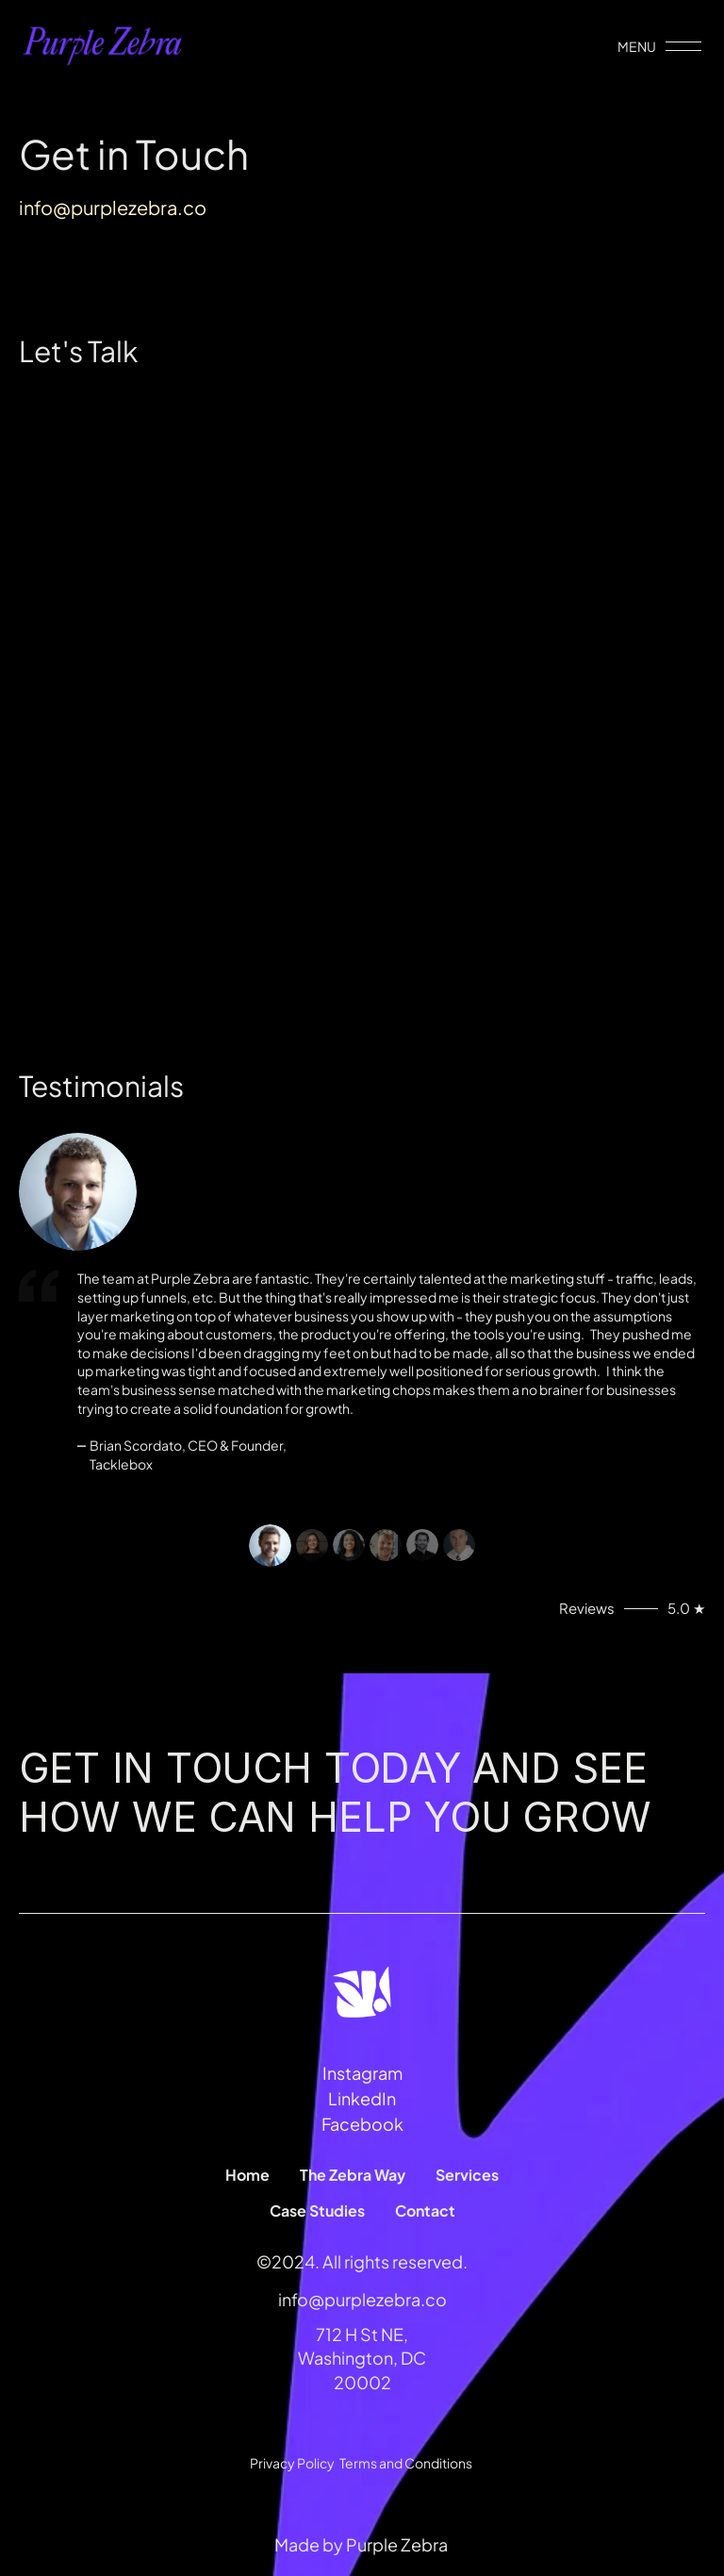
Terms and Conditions (406, 2462)
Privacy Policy (292, 2462)
